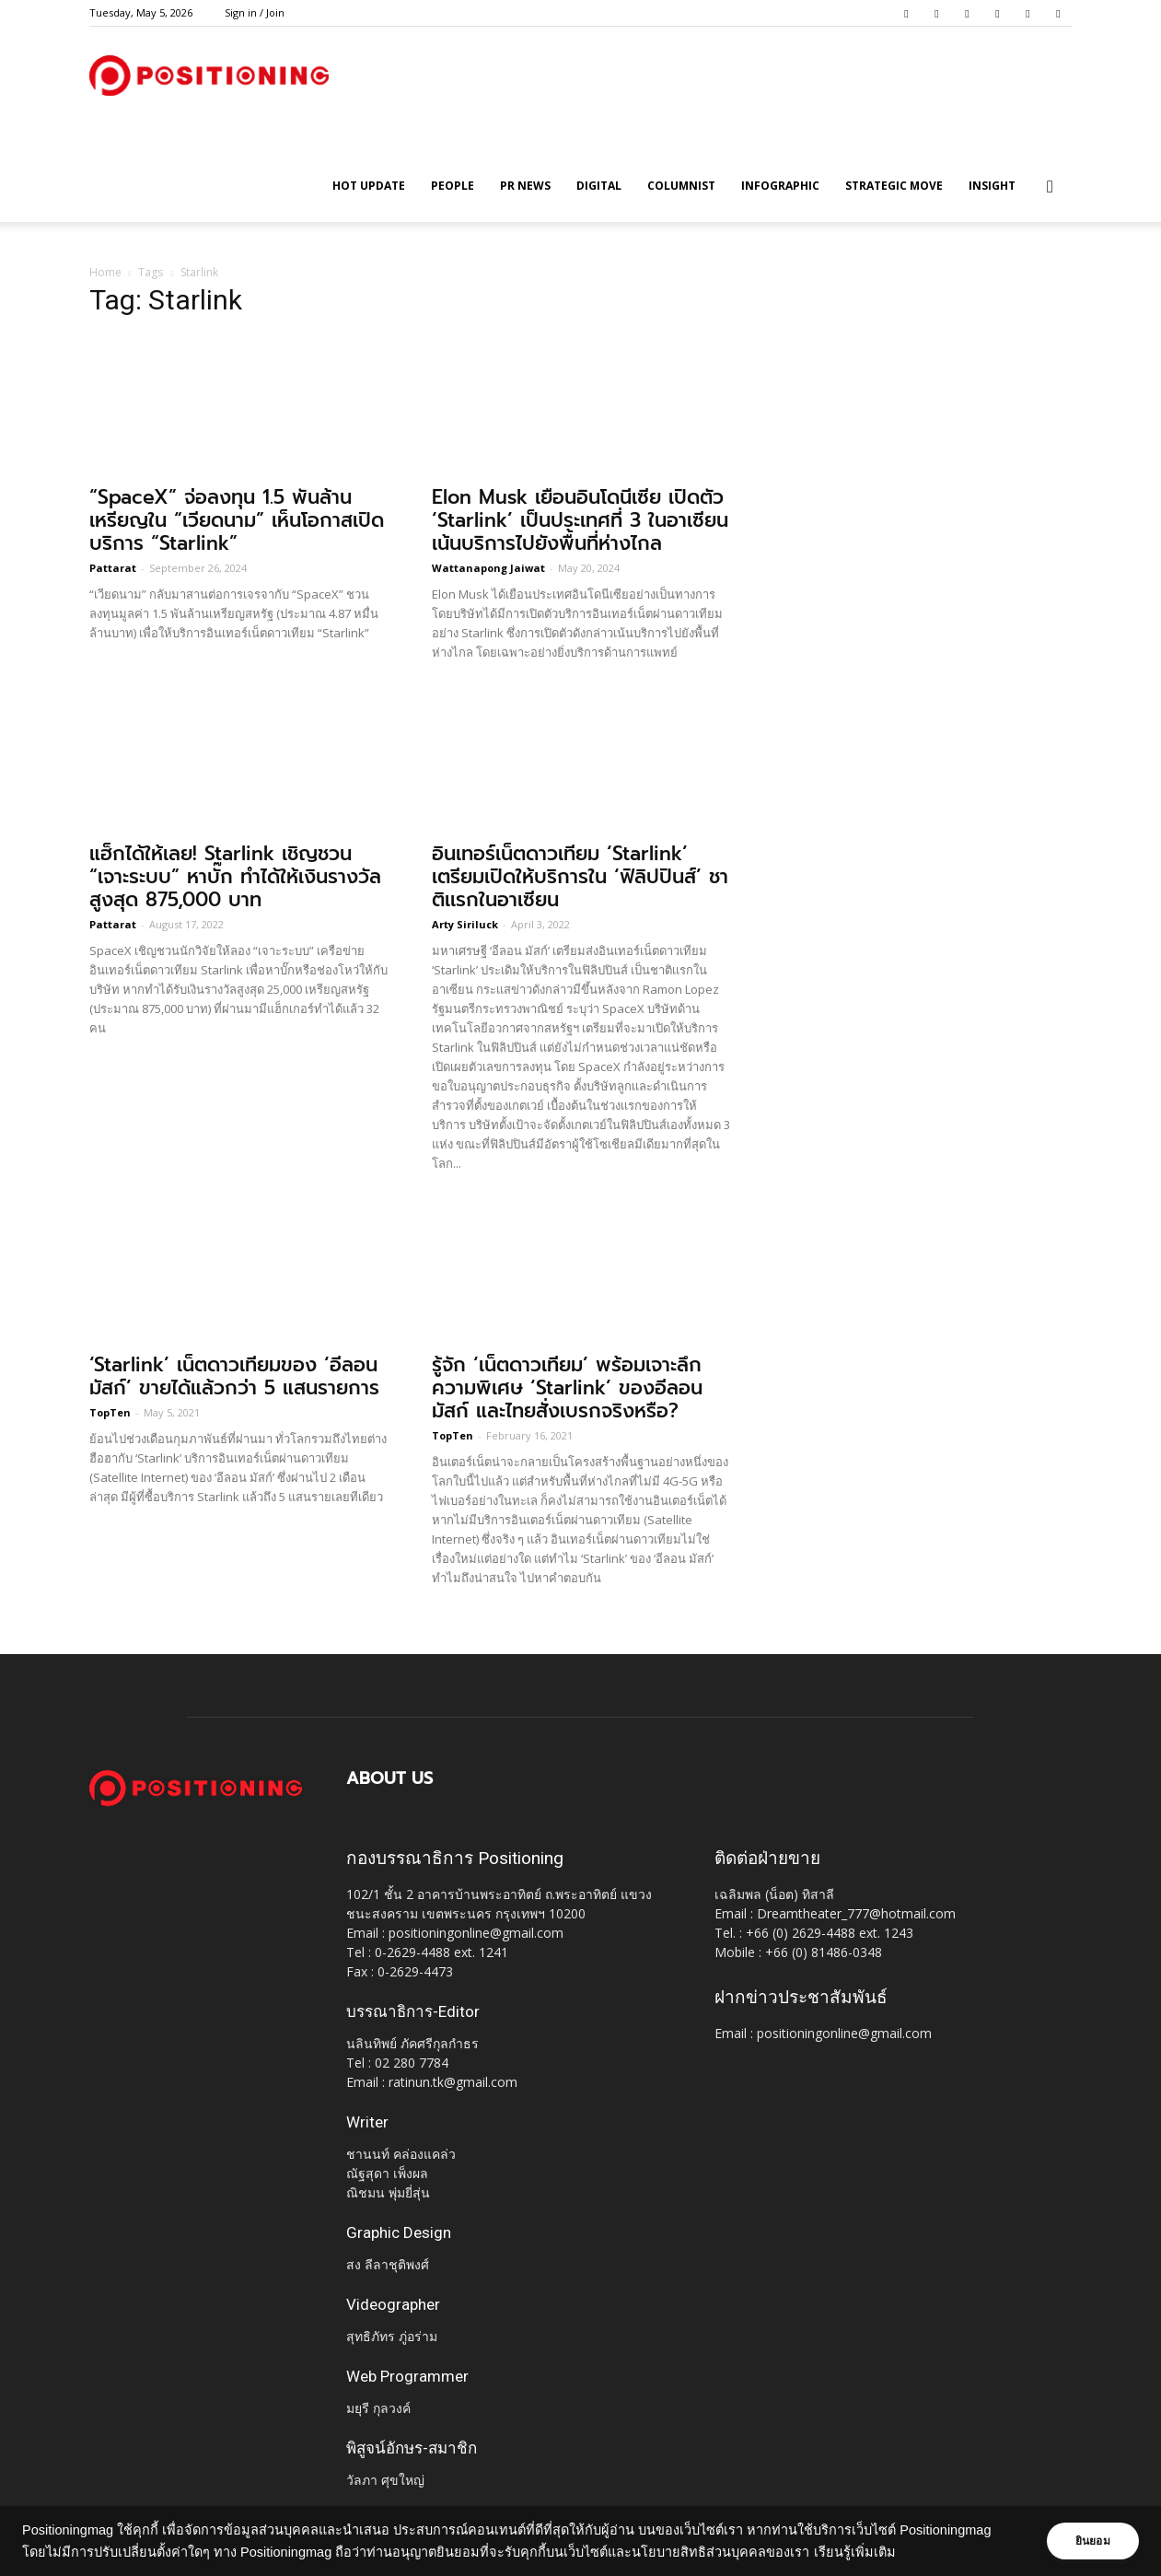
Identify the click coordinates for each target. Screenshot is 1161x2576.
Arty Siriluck (465, 924)
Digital (598, 185)
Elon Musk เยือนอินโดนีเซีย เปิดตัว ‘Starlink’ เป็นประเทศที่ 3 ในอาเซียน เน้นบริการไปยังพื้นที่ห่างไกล (580, 520)
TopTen (110, 1412)
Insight (992, 185)
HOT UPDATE (368, 185)
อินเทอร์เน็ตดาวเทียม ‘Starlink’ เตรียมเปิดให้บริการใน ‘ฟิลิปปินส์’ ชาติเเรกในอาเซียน (580, 877)
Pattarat (112, 568)
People (452, 185)
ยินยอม (1089, 2541)
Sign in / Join (254, 12)
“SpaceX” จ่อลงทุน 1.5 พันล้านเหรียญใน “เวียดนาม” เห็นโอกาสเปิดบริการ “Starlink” (236, 520)
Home (105, 272)
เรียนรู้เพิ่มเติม (855, 2552)
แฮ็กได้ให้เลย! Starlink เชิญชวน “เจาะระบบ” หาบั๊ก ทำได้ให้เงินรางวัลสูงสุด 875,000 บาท (235, 877)
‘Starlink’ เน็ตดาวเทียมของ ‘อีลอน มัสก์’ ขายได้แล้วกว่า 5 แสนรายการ (234, 1376)
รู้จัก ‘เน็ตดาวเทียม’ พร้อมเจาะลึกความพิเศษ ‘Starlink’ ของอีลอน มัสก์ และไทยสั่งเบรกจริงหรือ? (567, 1388)
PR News (525, 185)
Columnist (681, 185)
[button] (1050, 187)
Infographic (780, 185)
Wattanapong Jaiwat (488, 568)
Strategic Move (894, 185)
